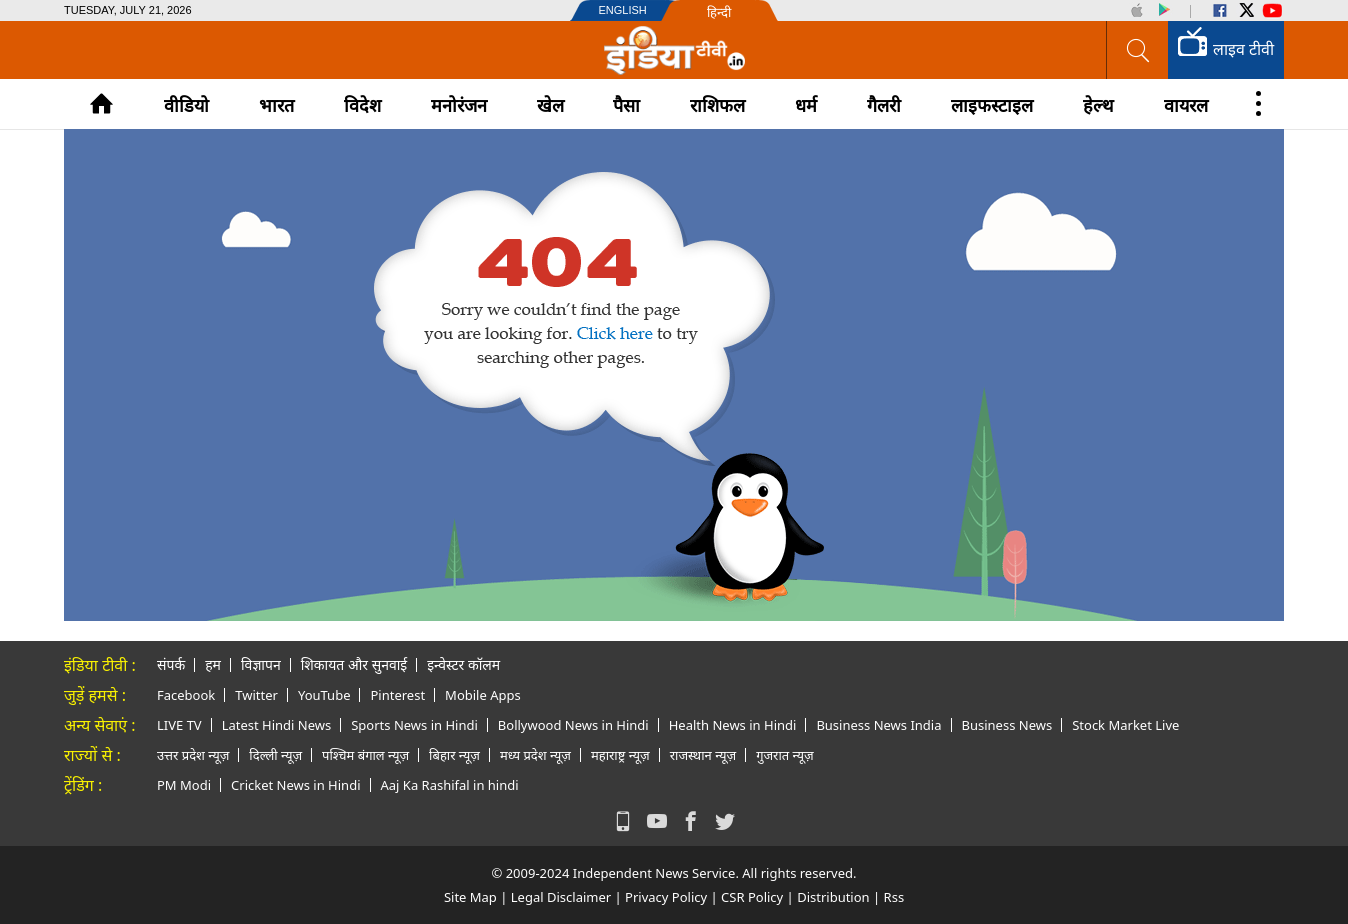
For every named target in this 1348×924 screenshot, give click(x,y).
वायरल (1186, 106)
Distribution (833, 897)
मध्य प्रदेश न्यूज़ (535, 755)
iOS (1137, 10)
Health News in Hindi (733, 725)
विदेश (362, 106)
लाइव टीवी (1226, 45)
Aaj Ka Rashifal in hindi (450, 785)
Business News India (878, 725)
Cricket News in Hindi (295, 785)
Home (101, 103)
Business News (1007, 725)
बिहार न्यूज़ (454, 755)
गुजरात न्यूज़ (784, 755)
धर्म (806, 106)
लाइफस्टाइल (992, 106)
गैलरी (884, 106)
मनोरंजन (459, 106)
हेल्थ (1098, 106)
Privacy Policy (666, 897)
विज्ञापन (261, 664)
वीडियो (186, 106)
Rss (894, 897)
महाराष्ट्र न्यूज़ (620, 755)
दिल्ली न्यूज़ (275, 755)
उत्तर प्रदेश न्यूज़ (193, 755)
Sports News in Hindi (414, 725)
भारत (276, 106)
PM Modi (184, 785)
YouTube (1273, 10)
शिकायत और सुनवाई (354, 664)
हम (213, 664)
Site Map (470, 897)
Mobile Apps (483, 695)
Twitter (1246, 10)
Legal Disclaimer (561, 897)
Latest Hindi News (277, 725)
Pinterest (397, 695)
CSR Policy (752, 897)
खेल (550, 106)
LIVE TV (179, 725)
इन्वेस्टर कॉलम (463, 664)
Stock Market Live (1125, 725)
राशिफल (717, 106)
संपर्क (171, 664)
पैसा (626, 106)
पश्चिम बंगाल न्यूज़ (365, 755)
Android (1163, 10)
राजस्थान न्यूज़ (703, 755)
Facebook (1220, 10)
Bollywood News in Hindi (573, 725)
